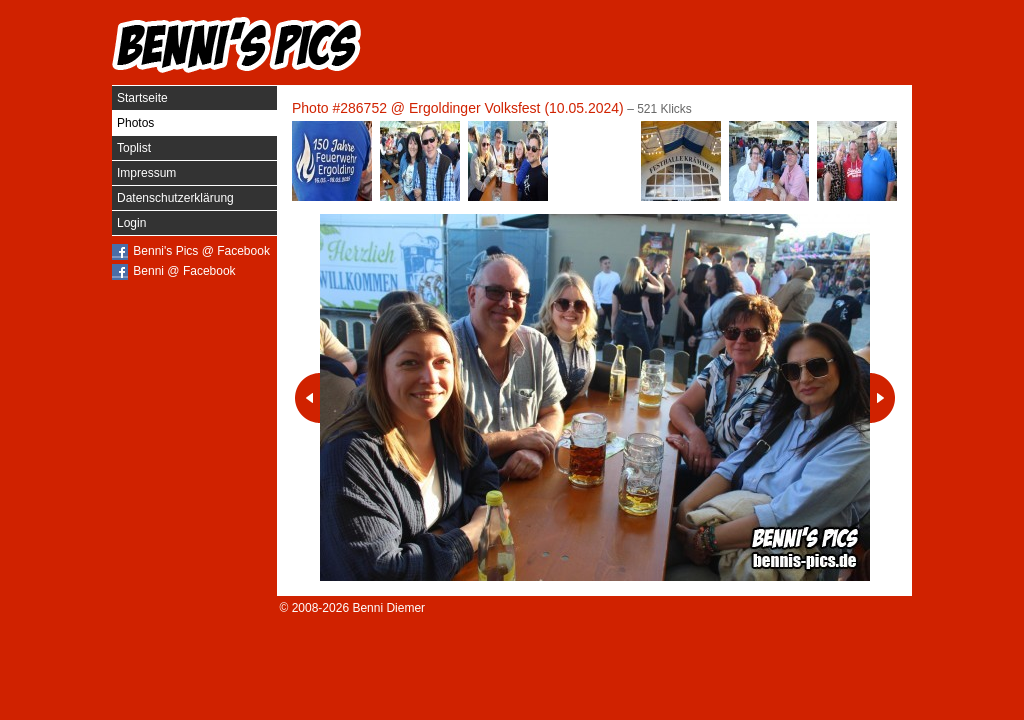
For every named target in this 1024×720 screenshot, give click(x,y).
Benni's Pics (237, 45)
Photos (135, 123)
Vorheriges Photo (307, 398)
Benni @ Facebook (184, 271)
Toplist (134, 148)
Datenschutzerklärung (175, 198)
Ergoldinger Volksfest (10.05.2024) (516, 108)
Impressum (146, 173)
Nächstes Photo (882, 398)
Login (131, 223)
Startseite (142, 98)
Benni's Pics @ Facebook (201, 251)
